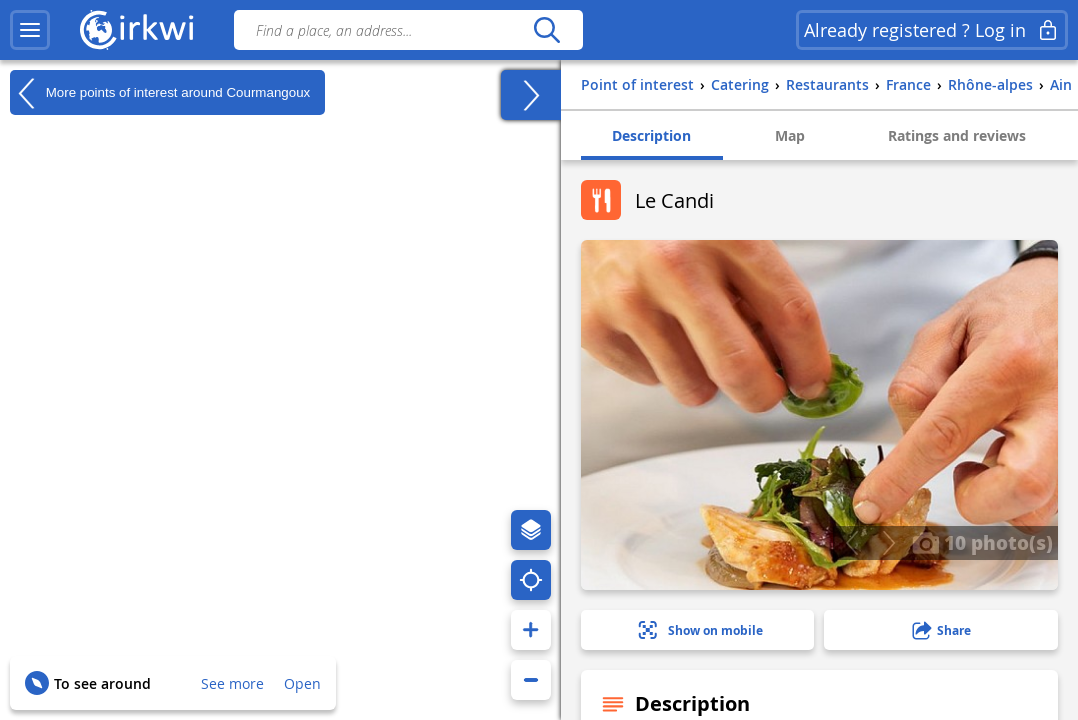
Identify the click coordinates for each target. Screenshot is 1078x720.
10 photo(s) (982, 542)
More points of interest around (160, 93)
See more (232, 683)
